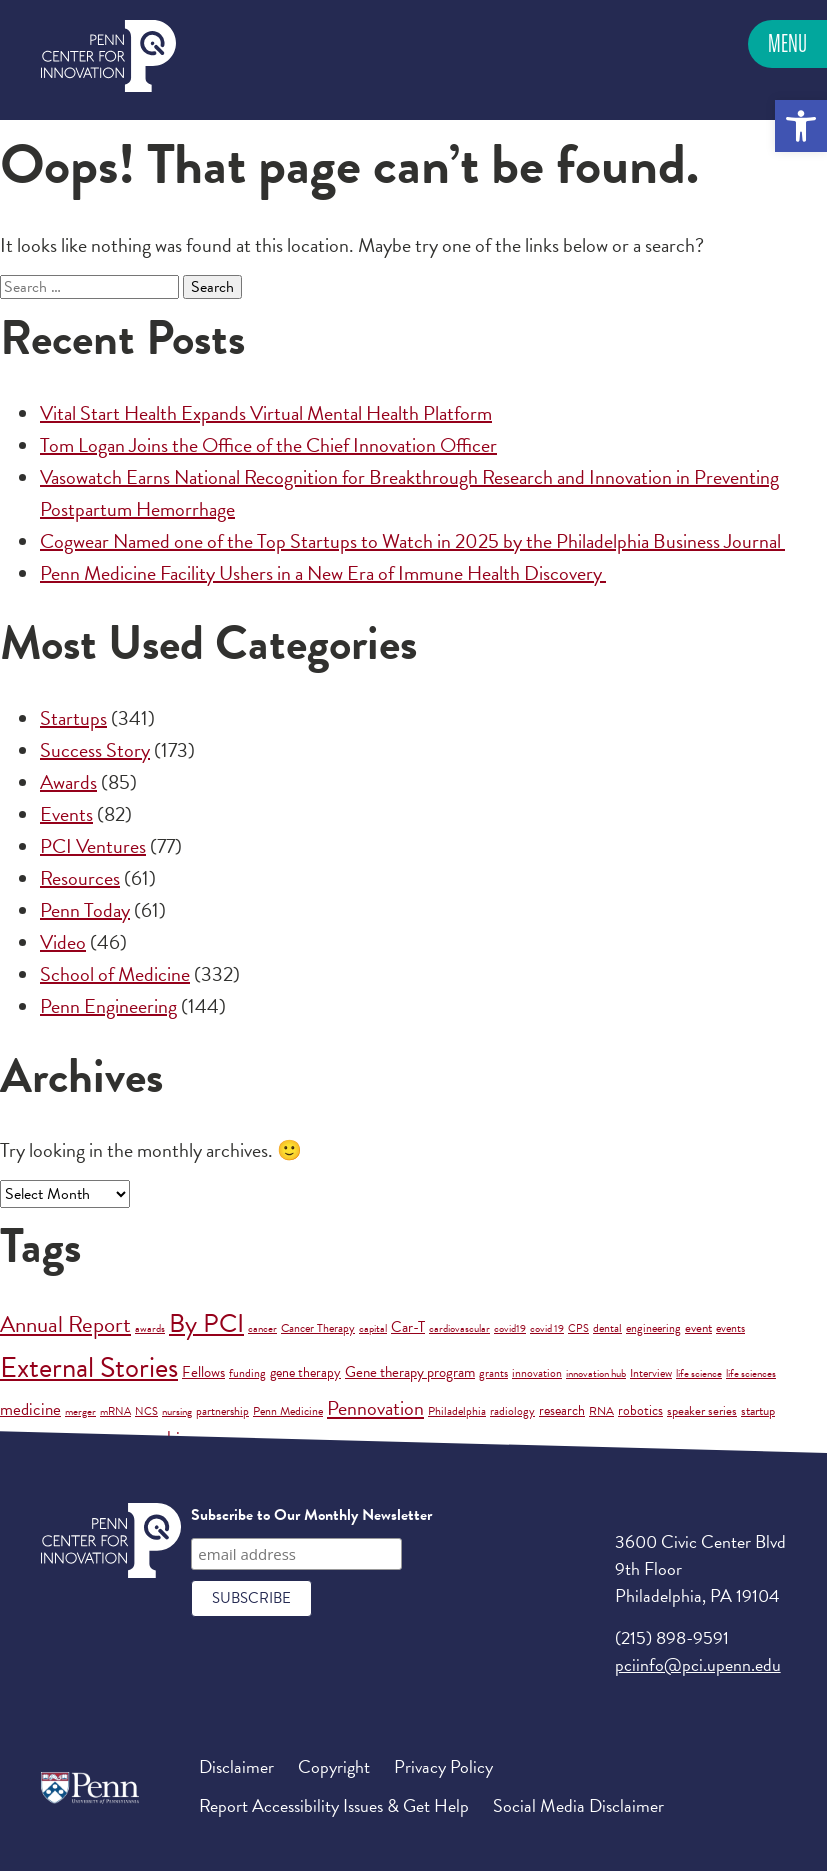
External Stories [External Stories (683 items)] (89, 1367)
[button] (801, 126)
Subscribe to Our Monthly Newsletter (311, 1515)
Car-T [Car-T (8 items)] (408, 1327)
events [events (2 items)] (730, 1328)
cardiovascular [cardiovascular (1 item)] (459, 1328)
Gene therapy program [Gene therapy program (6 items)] (410, 1372)
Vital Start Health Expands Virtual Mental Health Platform (266, 413)
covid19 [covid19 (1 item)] (510, 1328)
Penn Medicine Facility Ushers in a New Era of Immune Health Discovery (323, 573)
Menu (787, 43)
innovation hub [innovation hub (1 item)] (596, 1373)
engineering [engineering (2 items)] (653, 1328)
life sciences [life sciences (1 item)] (751, 1373)
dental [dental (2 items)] (607, 1328)
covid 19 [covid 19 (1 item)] (547, 1328)
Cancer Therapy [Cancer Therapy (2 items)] (318, 1328)
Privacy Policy (443, 1766)
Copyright (334, 1766)
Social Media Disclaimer (578, 1805)
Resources (80, 878)
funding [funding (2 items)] (247, 1373)
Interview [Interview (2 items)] (651, 1373)
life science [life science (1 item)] (699, 1373)
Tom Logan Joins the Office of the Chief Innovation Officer (268, 445)
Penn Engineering (108, 1006)
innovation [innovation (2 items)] (537, 1373)
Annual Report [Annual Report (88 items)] (65, 1324)
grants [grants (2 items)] (493, 1373)
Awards (68, 782)
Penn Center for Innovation (108, 56)
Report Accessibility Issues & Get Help (334, 1805)
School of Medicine (115, 974)
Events (66, 814)
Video (63, 942)
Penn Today (85, 910)
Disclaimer (236, 1766)
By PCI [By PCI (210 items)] (206, 1323)
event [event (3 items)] (698, 1328)
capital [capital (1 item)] (373, 1328)
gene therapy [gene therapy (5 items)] (305, 1372)
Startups (73, 718)
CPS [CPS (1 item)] (578, 1328)
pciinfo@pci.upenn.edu (698, 1664)
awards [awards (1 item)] (150, 1328)
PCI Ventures (93, 846)
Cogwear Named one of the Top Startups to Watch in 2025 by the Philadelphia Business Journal (412, 541)
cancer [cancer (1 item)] (262, 1328)
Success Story (95, 750)
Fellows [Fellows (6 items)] (203, 1372)
